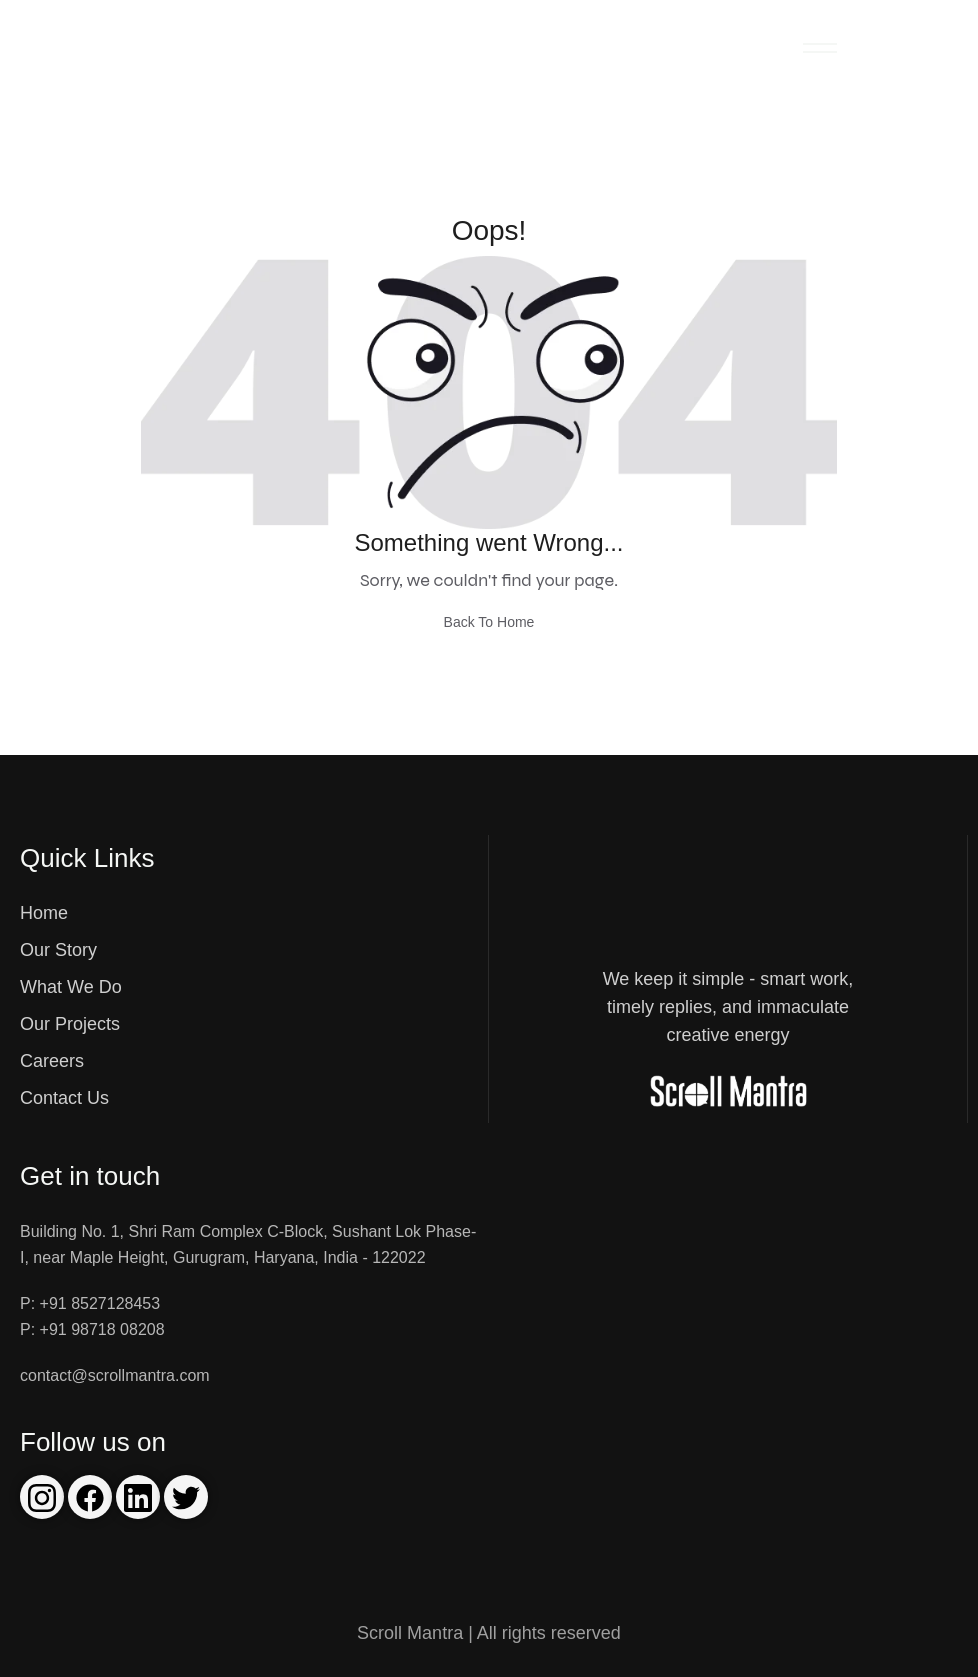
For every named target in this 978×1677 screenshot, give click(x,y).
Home (44, 913)
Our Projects (70, 1024)
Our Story (58, 950)
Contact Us (64, 1098)
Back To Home (489, 622)
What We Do (71, 987)
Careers (52, 1061)
